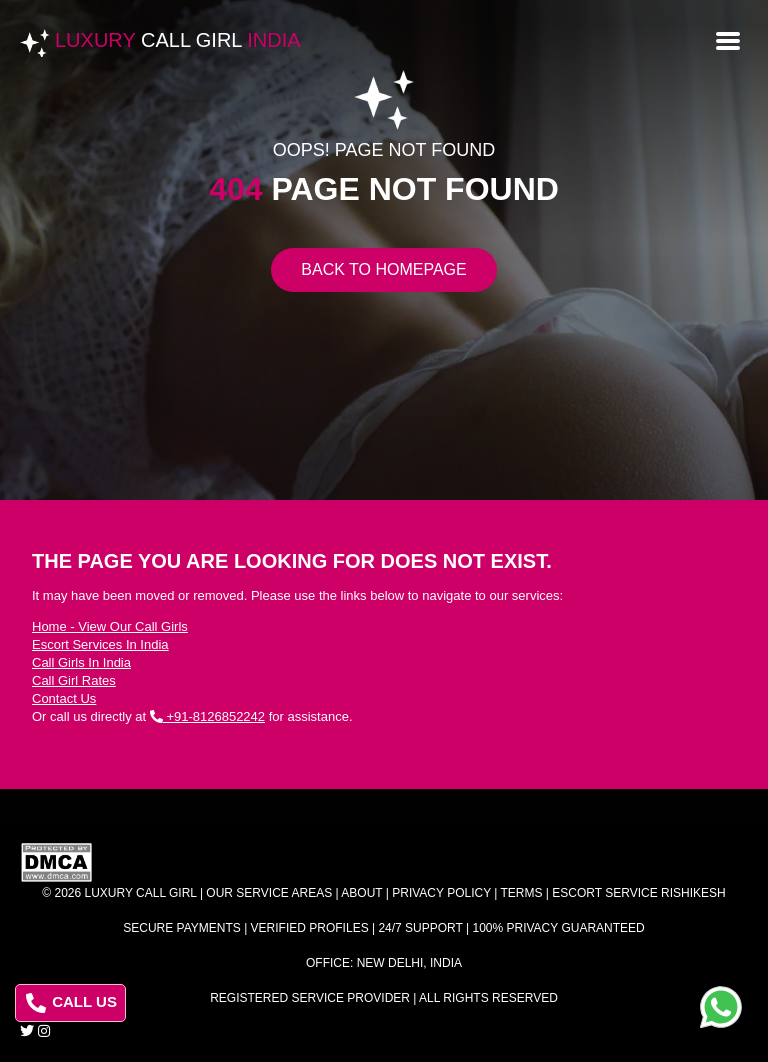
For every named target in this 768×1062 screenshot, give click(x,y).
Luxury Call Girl (141, 893)
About (361, 893)
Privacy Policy (441, 893)
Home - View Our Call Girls (110, 626)
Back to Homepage (383, 269)
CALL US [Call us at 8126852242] (71, 1003)
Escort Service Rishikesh (638, 893)
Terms (522, 893)
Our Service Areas (269, 893)
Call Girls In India (81, 662)
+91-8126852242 (207, 716)
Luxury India (178, 40)
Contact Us (64, 698)
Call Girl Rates (74, 680)
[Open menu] (728, 39)
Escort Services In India (100, 644)
